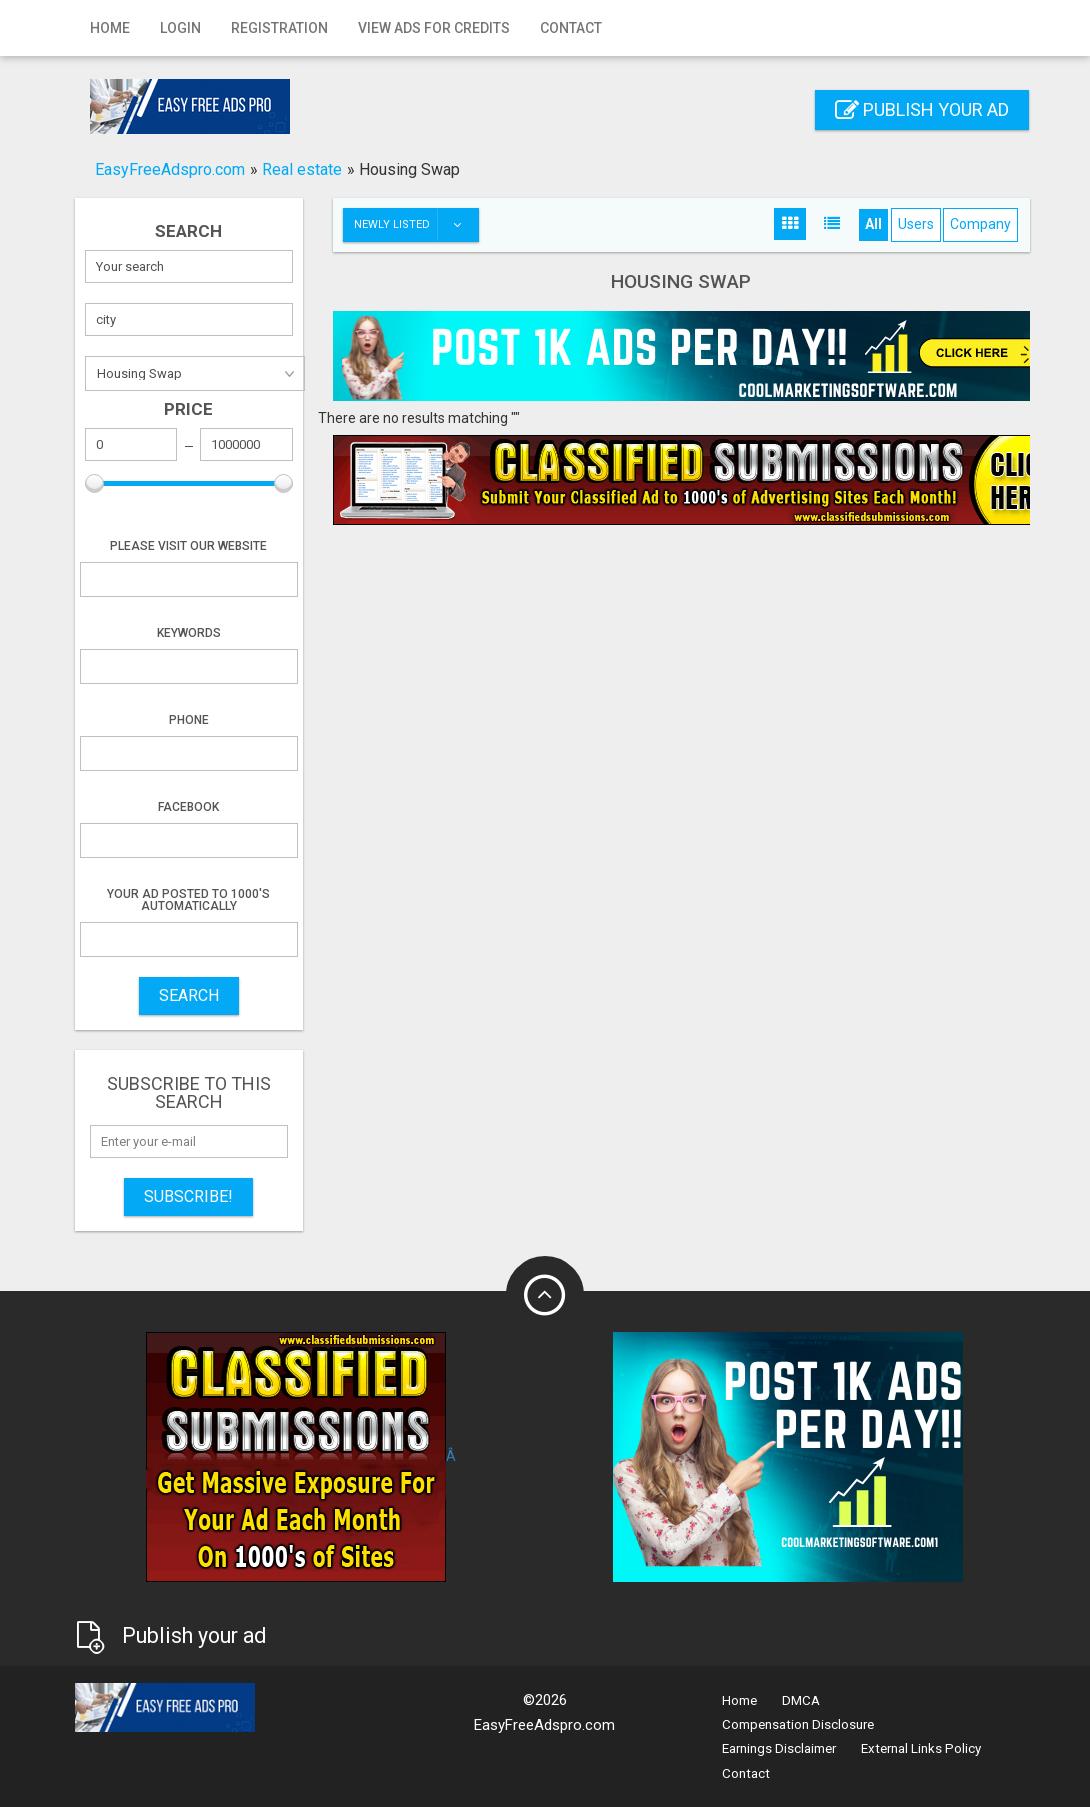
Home (110, 28)
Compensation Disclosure (798, 1724)
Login (180, 28)
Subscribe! (188, 1196)
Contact (571, 28)
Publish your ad (922, 109)
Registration (279, 28)
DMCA (801, 1700)
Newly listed (416, 225)
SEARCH (189, 995)
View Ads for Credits (434, 28)
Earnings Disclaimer (779, 1748)
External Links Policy (921, 1748)
